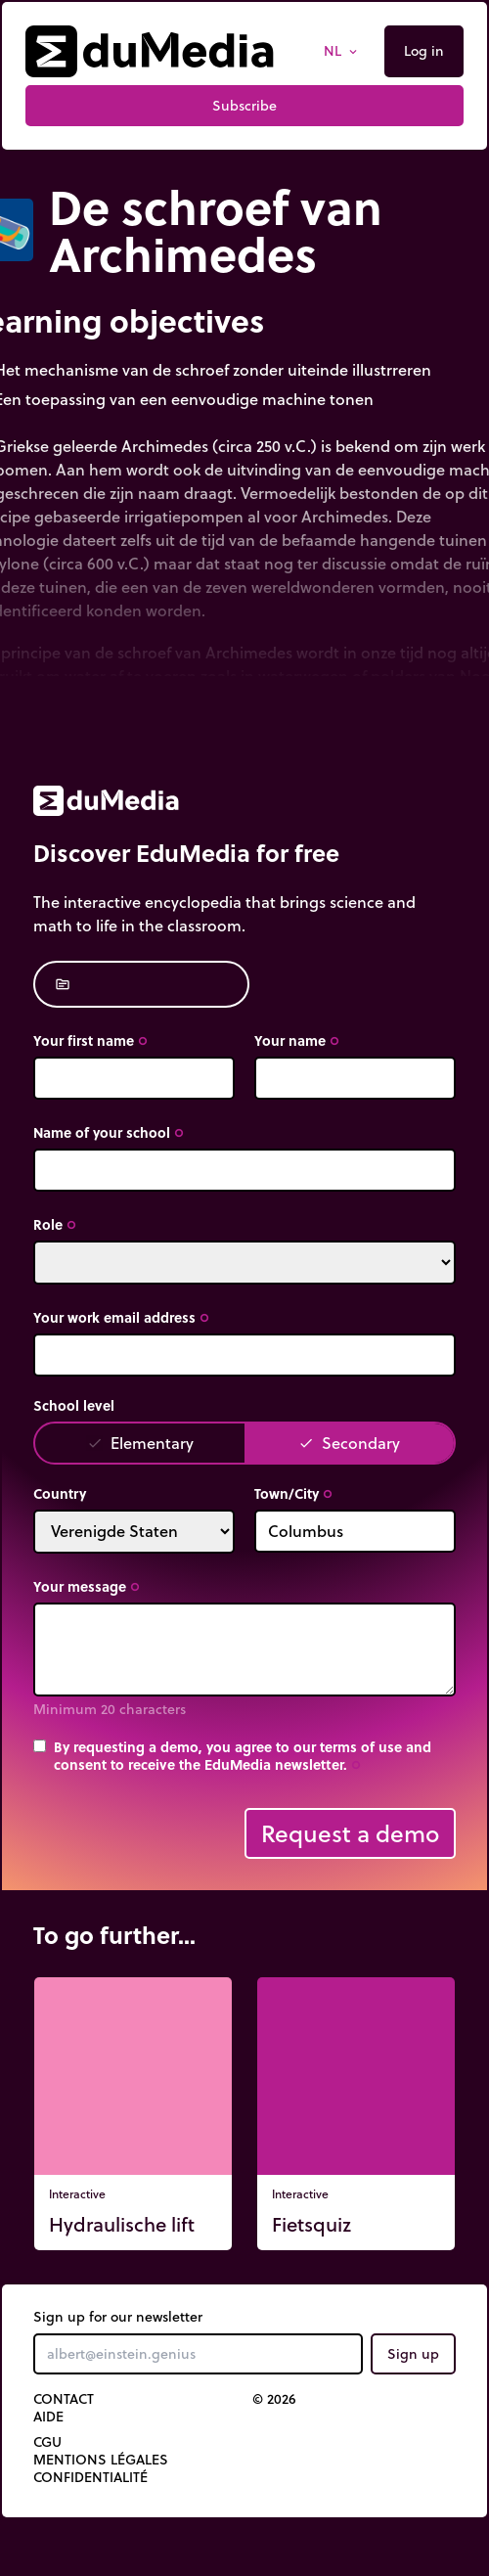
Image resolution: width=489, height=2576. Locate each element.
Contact (63, 2399)
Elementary (140, 1442)
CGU (47, 2442)
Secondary (349, 1442)
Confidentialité (90, 2477)
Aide (48, 2416)
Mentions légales (100, 2459)
